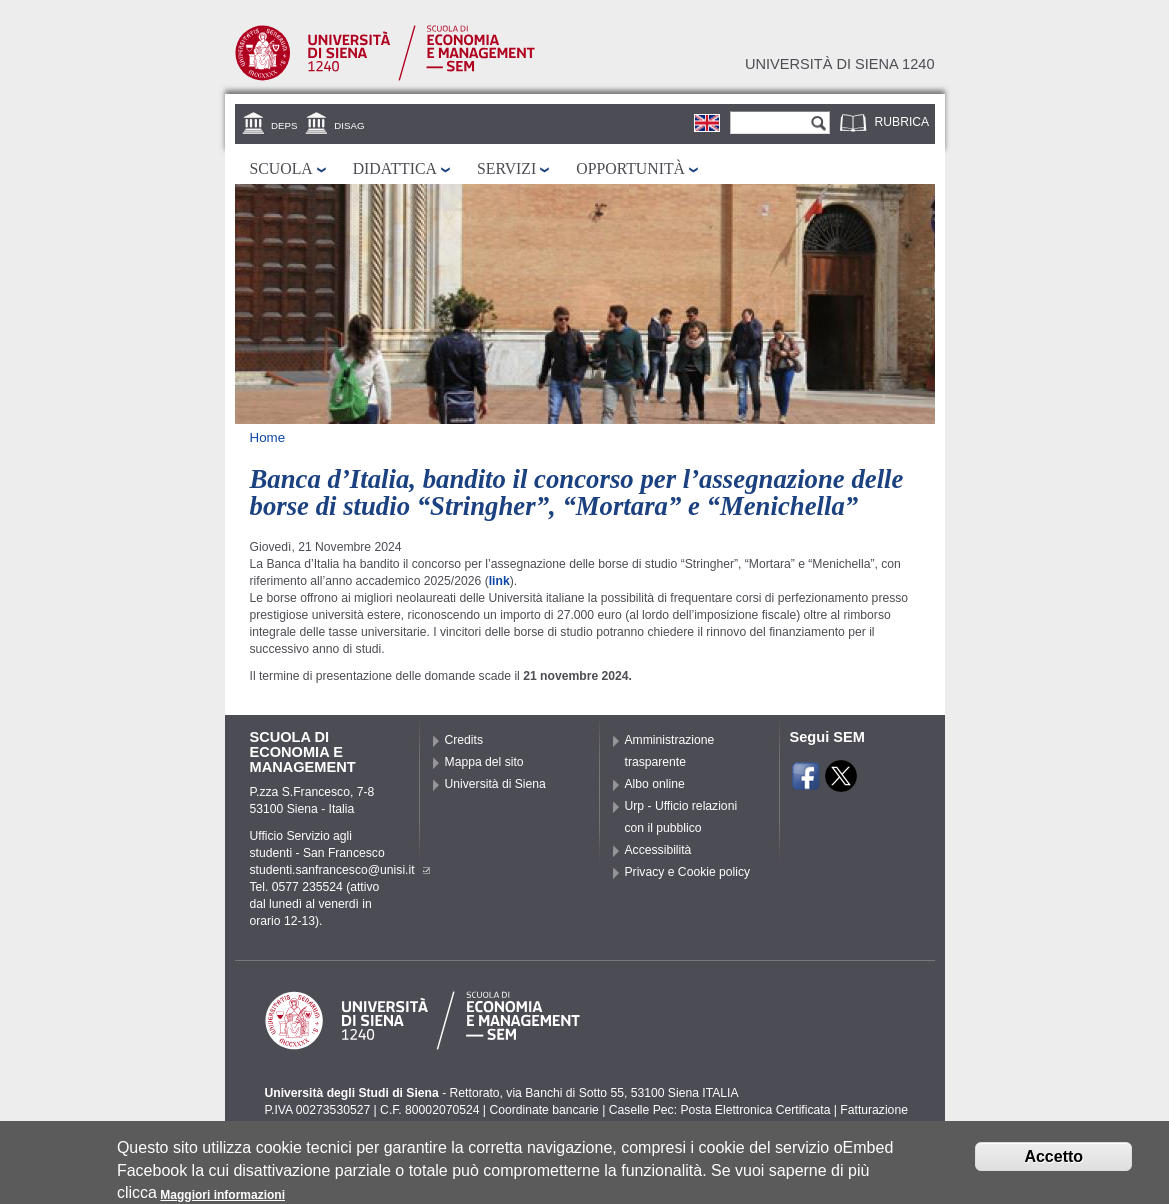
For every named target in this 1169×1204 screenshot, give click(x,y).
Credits (464, 740)
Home (268, 437)
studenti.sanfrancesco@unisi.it (340, 870)
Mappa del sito (484, 762)
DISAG (349, 125)
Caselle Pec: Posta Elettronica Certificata (720, 1110)
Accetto (1053, 1162)
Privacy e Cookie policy (688, 872)
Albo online (655, 784)
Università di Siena (495, 784)
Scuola (281, 168)
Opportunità (630, 168)
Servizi (506, 168)
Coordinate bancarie (543, 1110)
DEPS (284, 125)
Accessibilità (658, 850)
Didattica (395, 168)
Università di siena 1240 (840, 64)
